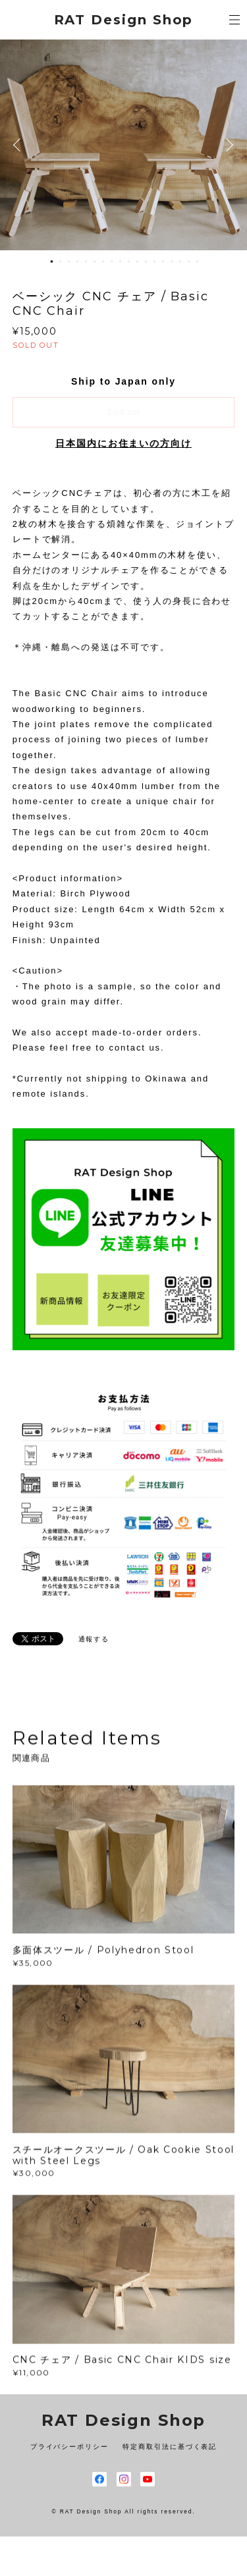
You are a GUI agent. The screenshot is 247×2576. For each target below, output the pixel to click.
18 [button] (197, 261)
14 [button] (163, 261)
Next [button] (227, 144)
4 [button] (77, 261)
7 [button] (103, 261)
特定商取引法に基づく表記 (170, 2446)
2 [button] (60, 261)
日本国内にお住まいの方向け (123, 443)
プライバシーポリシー (69, 2446)
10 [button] (129, 261)
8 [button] (112, 261)
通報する (94, 1639)
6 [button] (95, 261)
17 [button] (189, 261)
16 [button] (180, 261)
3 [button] (69, 261)
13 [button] (154, 261)
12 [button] (146, 261)
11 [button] (137, 261)
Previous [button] (19, 144)
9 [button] (120, 261)
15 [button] (172, 261)
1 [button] (52, 261)
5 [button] (86, 261)
